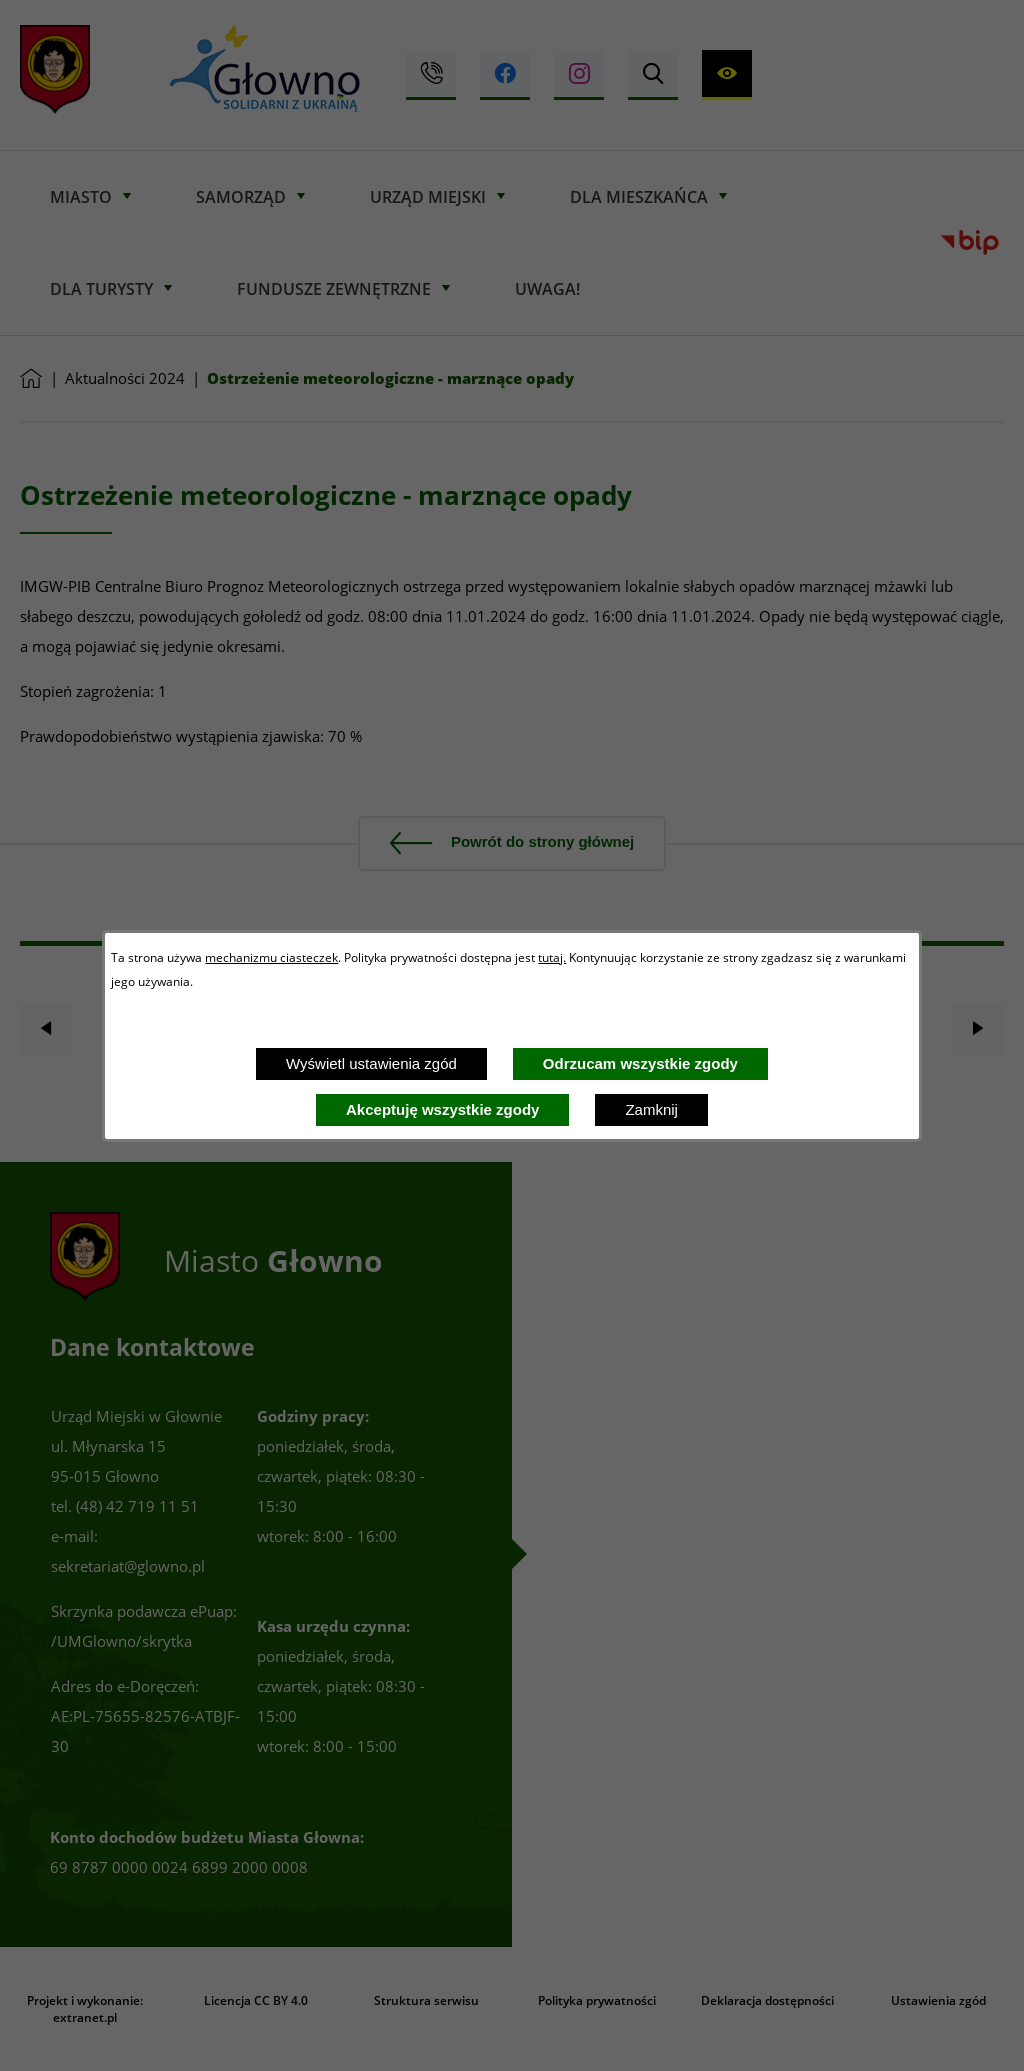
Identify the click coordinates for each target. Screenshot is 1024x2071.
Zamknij (651, 1109)
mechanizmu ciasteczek (271, 957)
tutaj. (552, 957)
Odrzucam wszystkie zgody (640, 1063)
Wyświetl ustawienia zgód (371, 1063)
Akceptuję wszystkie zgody (442, 1109)
